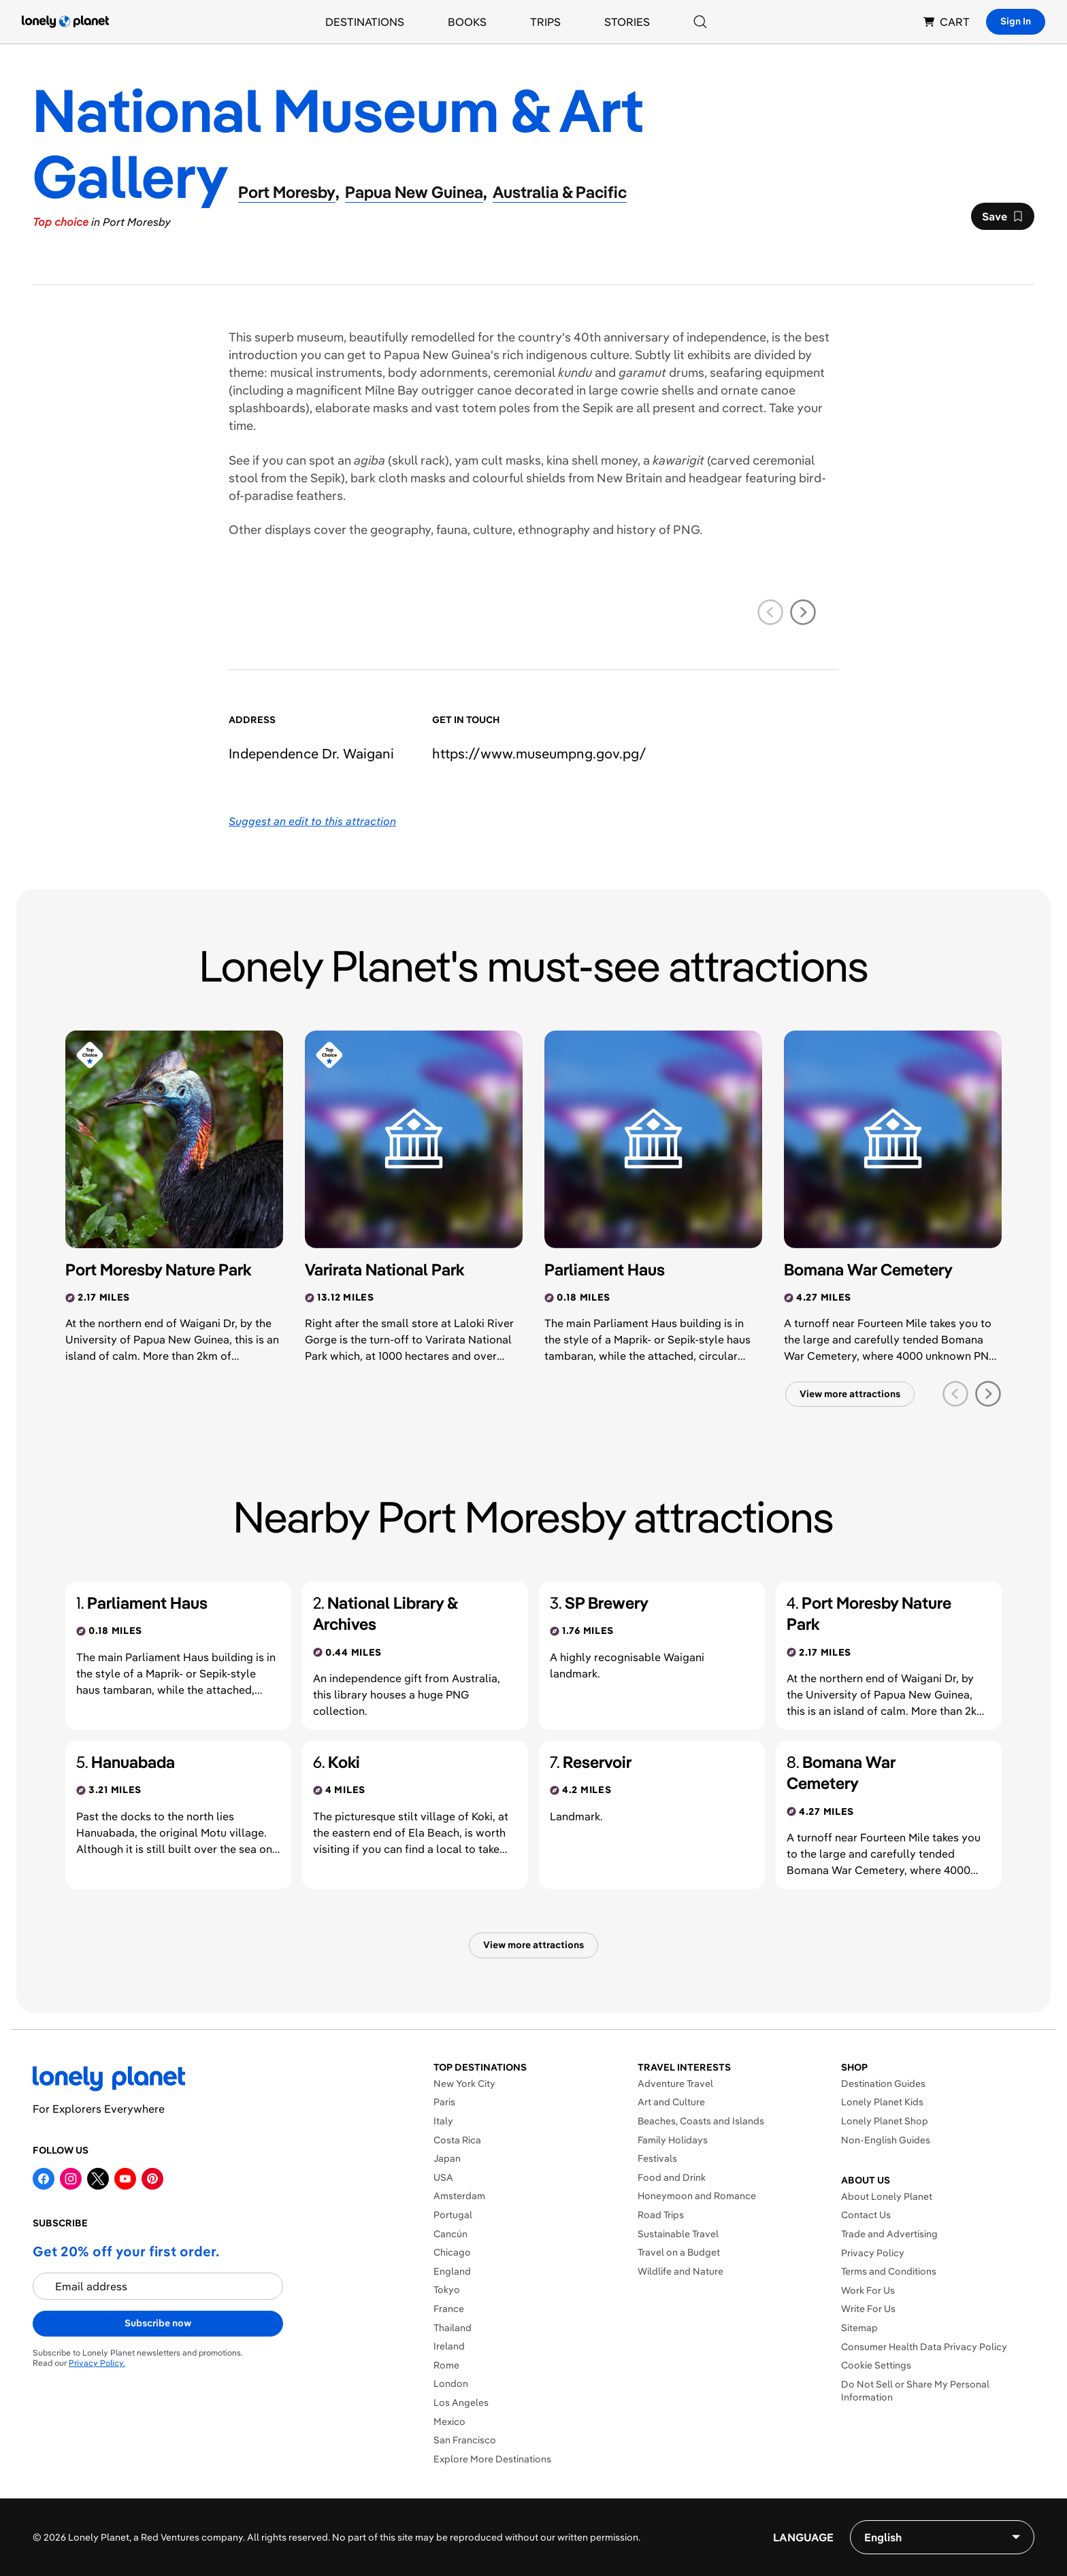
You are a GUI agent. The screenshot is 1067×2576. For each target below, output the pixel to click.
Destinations (364, 22)
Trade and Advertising (889, 2234)
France (448, 2309)
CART (946, 22)
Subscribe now (158, 2323)
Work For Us (868, 2290)
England (452, 2271)
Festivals (657, 2158)
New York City (464, 2083)
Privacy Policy (872, 2253)
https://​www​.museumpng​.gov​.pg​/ (539, 753)
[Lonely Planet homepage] (65, 22)
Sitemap (859, 2328)
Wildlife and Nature (680, 2271)
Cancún (450, 2234)
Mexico (449, 2421)
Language (803, 2537)
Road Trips (661, 2215)
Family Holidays (673, 2140)
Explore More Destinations (492, 2459)
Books (467, 22)
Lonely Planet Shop (884, 2121)
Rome (446, 2365)
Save (1002, 220)
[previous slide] (770, 612)
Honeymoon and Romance (697, 2196)
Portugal (452, 2215)
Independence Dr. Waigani (311, 753)
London (450, 2383)
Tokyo (446, 2290)
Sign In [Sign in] (1015, 21)
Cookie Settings (876, 2365)
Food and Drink (672, 2177)
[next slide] (803, 612)
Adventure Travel (675, 2083)
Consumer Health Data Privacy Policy (924, 2347)
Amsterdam (459, 2196)
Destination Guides (883, 2083)
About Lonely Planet (886, 2196)
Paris (444, 2102)
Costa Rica (457, 2140)
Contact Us (866, 2215)
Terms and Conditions (888, 2271)
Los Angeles (461, 2402)
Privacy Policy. (97, 2363)
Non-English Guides (885, 2140)
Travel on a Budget (679, 2252)
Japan (447, 2158)
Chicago (452, 2252)
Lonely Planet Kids (882, 2102)
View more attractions (850, 1394)
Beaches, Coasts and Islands (701, 2121)
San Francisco (464, 2440)
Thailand (452, 2328)
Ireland (449, 2346)
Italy (443, 2121)
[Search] (700, 22)
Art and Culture (671, 2102)
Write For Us (868, 2309)
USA (443, 2177)
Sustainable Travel (678, 2234)
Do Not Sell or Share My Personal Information (915, 2391)
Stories (627, 22)
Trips (545, 22)
